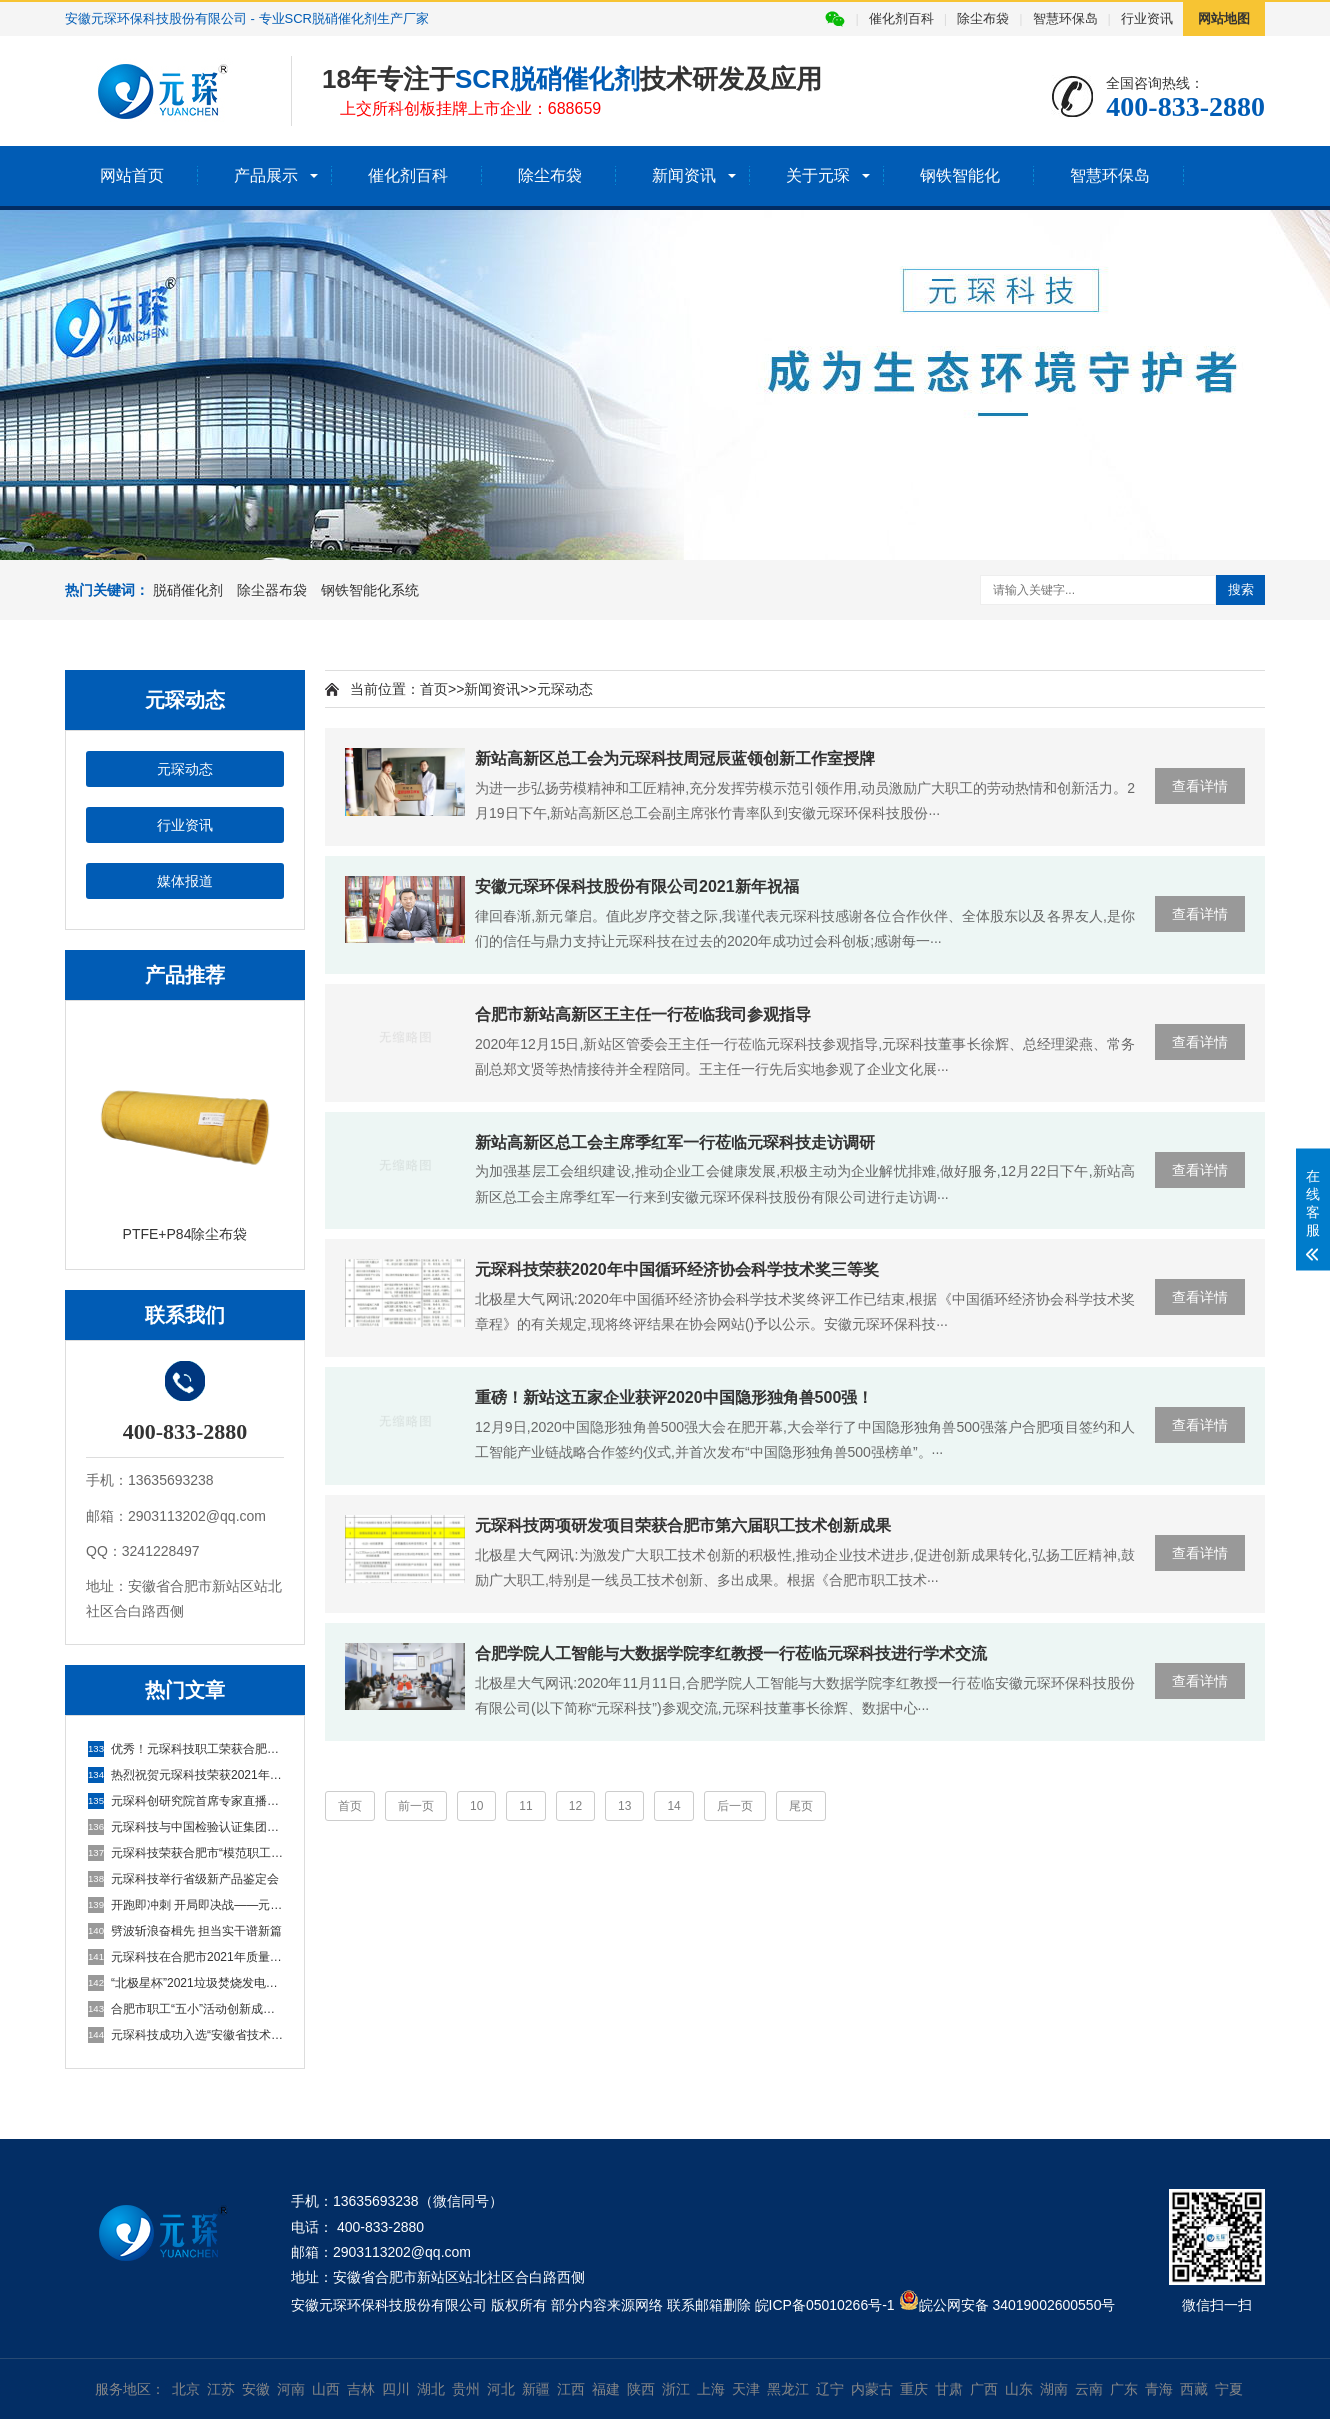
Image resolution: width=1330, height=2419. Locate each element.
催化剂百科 (901, 18)
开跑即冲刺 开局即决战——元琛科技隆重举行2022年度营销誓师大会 (186, 1905)
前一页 (416, 1806)
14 (673, 1806)
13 (624, 1806)
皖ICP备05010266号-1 (825, 2305)
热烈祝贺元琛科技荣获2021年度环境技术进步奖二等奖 (186, 1775)
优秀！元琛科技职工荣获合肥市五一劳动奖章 (186, 1749)
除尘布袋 (983, 18)
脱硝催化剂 (188, 590)
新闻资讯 (684, 175)
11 (525, 1806)
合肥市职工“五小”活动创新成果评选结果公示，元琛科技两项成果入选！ (186, 2009)
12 (575, 1806)
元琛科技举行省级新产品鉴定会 (183, 1879)
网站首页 (132, 175)
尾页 (801, 1806)
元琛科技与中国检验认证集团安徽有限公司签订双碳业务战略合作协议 (186, 1827)
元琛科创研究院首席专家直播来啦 (186, 1801)
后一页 (735, 1806)
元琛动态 (185, 769)
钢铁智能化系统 (370, 590)
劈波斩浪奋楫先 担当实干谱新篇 (185, 1931)
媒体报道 (185, 881)
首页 (434, 689)
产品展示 (266, 175)
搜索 (1241, 589)
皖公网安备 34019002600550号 (1017, 2305)
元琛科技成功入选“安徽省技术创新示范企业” (186, 2035)
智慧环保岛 (1065, 18)
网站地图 (1224, 18)
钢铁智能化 (960, 175)
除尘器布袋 (272, 590)
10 (476, 1806)
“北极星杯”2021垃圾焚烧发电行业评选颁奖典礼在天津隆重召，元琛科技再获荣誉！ (186, 1983)
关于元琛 (818, 175)
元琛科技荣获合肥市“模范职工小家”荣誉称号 (186, 1853)
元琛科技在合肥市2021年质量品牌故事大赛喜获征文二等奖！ (186, 1957)
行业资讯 (1147, 18)
